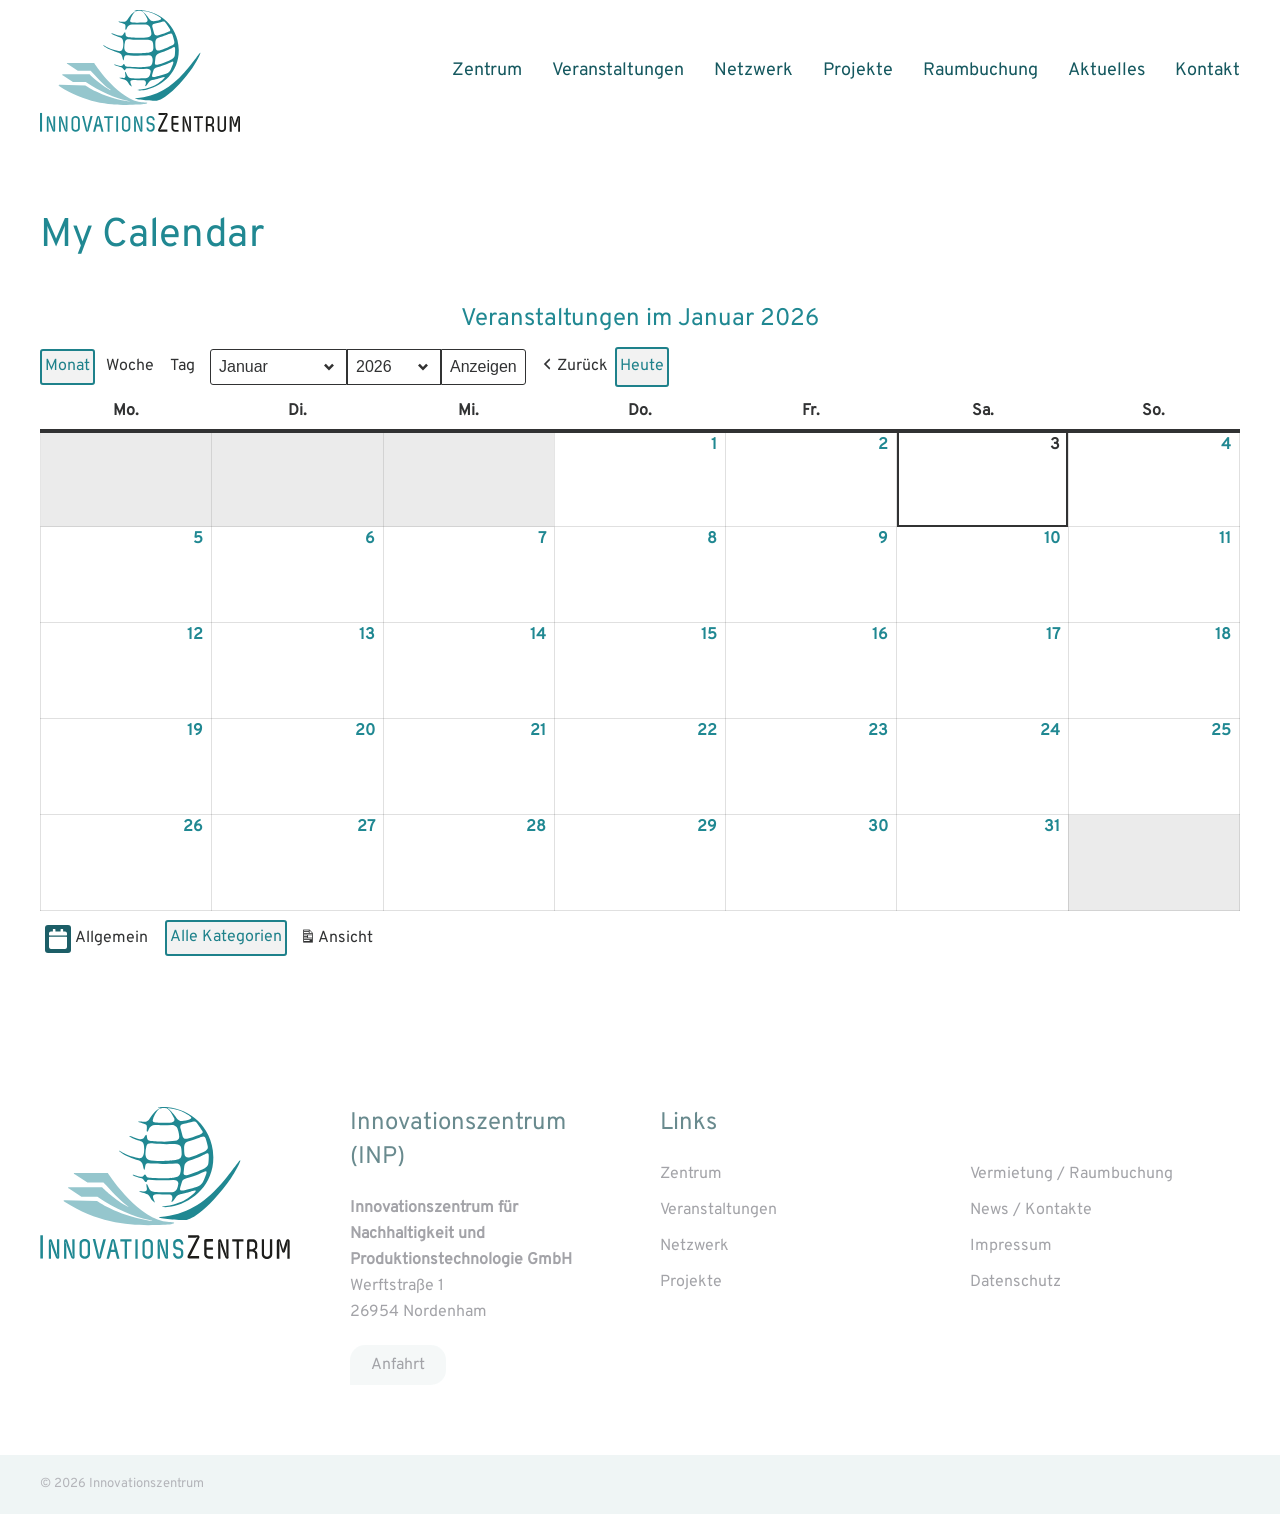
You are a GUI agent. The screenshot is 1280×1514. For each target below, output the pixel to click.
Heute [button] (642, 366)
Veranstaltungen (618, 70)
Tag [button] (182, 366)
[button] (573, 367)
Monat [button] (67, 366)
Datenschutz (1015, 1282)
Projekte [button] (858, 70)
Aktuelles (1106, 70)
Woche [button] (130, 366)
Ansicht (338, 941)
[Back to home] (140, 71)
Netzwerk (753, 70)
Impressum (1011, 1246)
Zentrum (487, 70)
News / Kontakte (1031, 1210)
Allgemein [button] (96, 939)
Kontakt (1207, 70)
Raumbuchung (980, 70)
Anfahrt (398, 1364)
